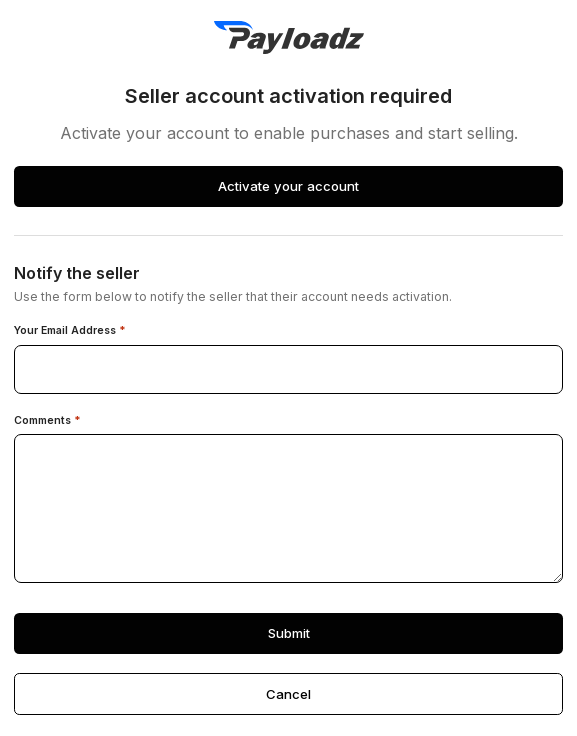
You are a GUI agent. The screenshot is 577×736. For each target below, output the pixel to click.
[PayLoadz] (289, 37)
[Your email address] (288, 369)
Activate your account (288, 186)
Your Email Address (70, 331)
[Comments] (288, 508)
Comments (47, 421)
